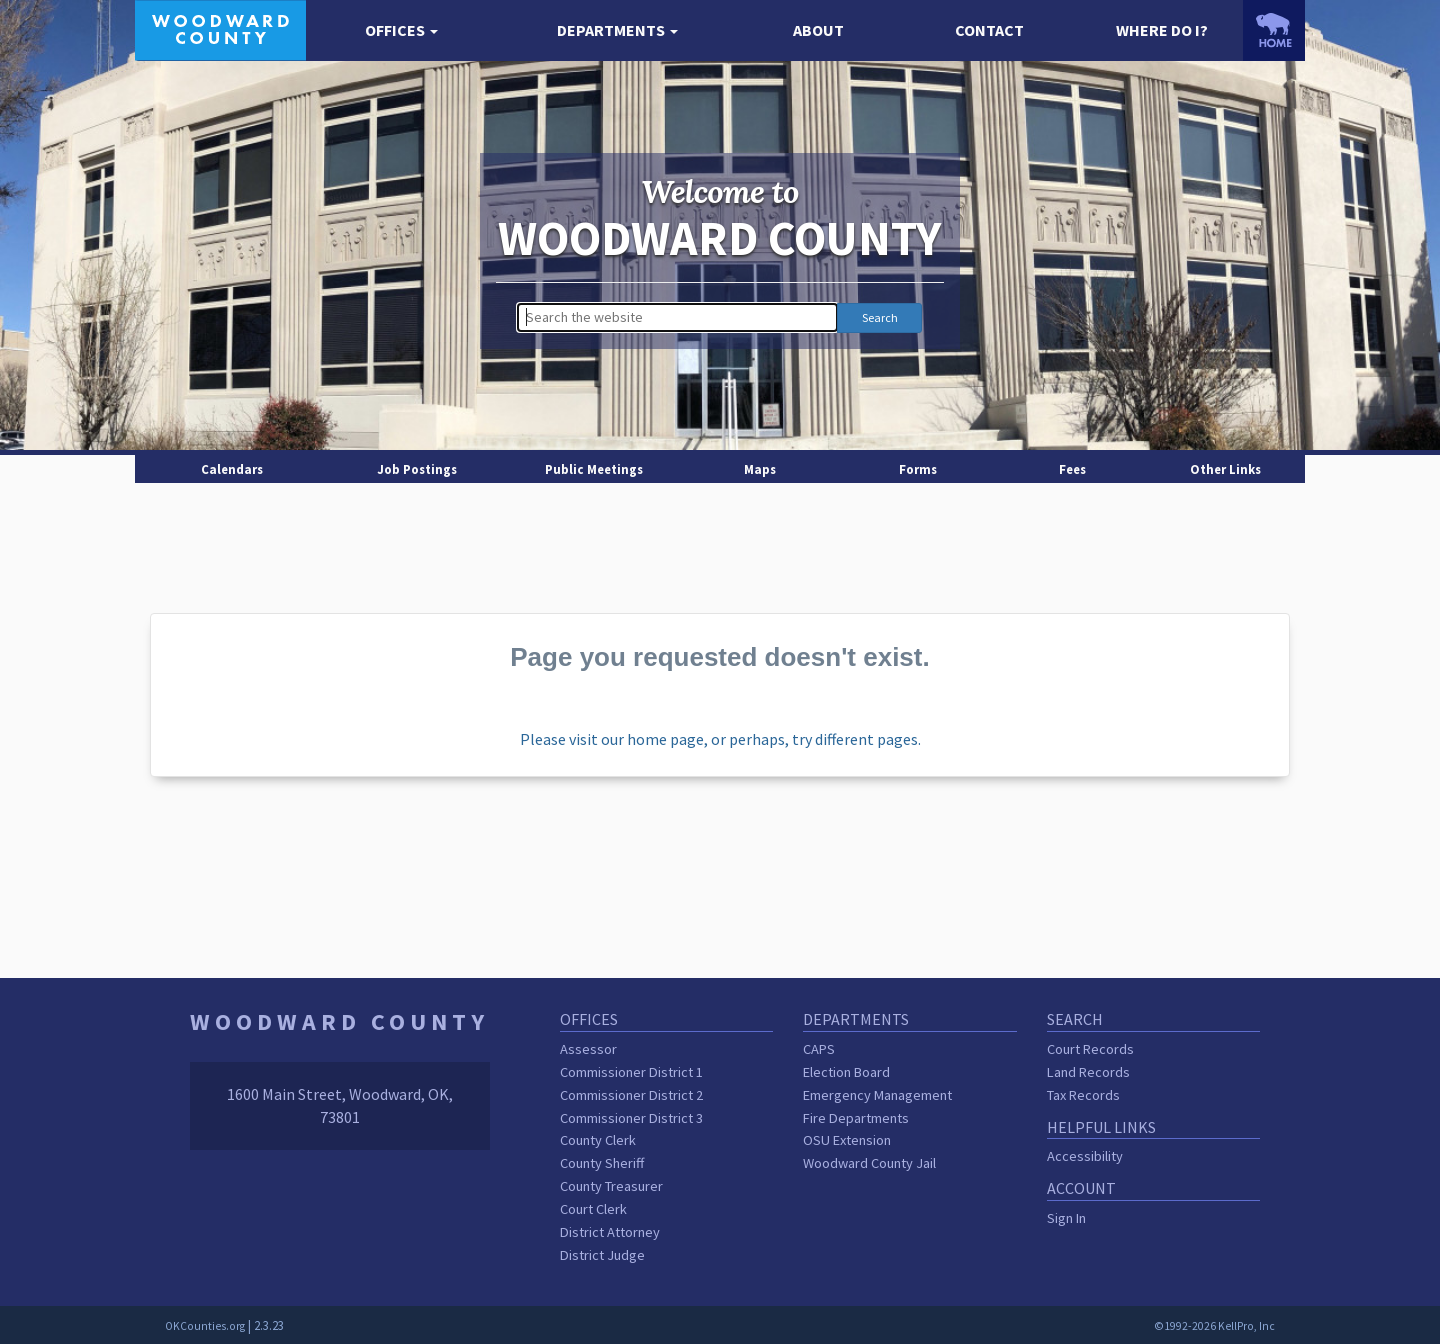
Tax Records (1083, 1095)
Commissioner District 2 (631, 1095)
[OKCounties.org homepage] (1274, 30)
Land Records (1088, 1072)
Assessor (588, 1049)
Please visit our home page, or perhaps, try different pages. (720, 739)
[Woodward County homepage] (220, 28)
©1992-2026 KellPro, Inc (1214, 1326)
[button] (401, 30)
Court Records (1090, 1049)
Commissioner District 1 (631, 1072)
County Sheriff (602, 1163)
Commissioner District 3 (631, 1118)
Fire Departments (856, 1118)
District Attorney (610, 1232)
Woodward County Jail (869, 1163)
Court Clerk (593, 1209)
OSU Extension (847, 1140)
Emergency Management (877, 1095)
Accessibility (1085, 1156)
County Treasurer (611, 1186)
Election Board (846, 1072)
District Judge (602, 1255)
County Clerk (598, 1140)
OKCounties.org (205, 1326)
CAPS (819, 1049)
